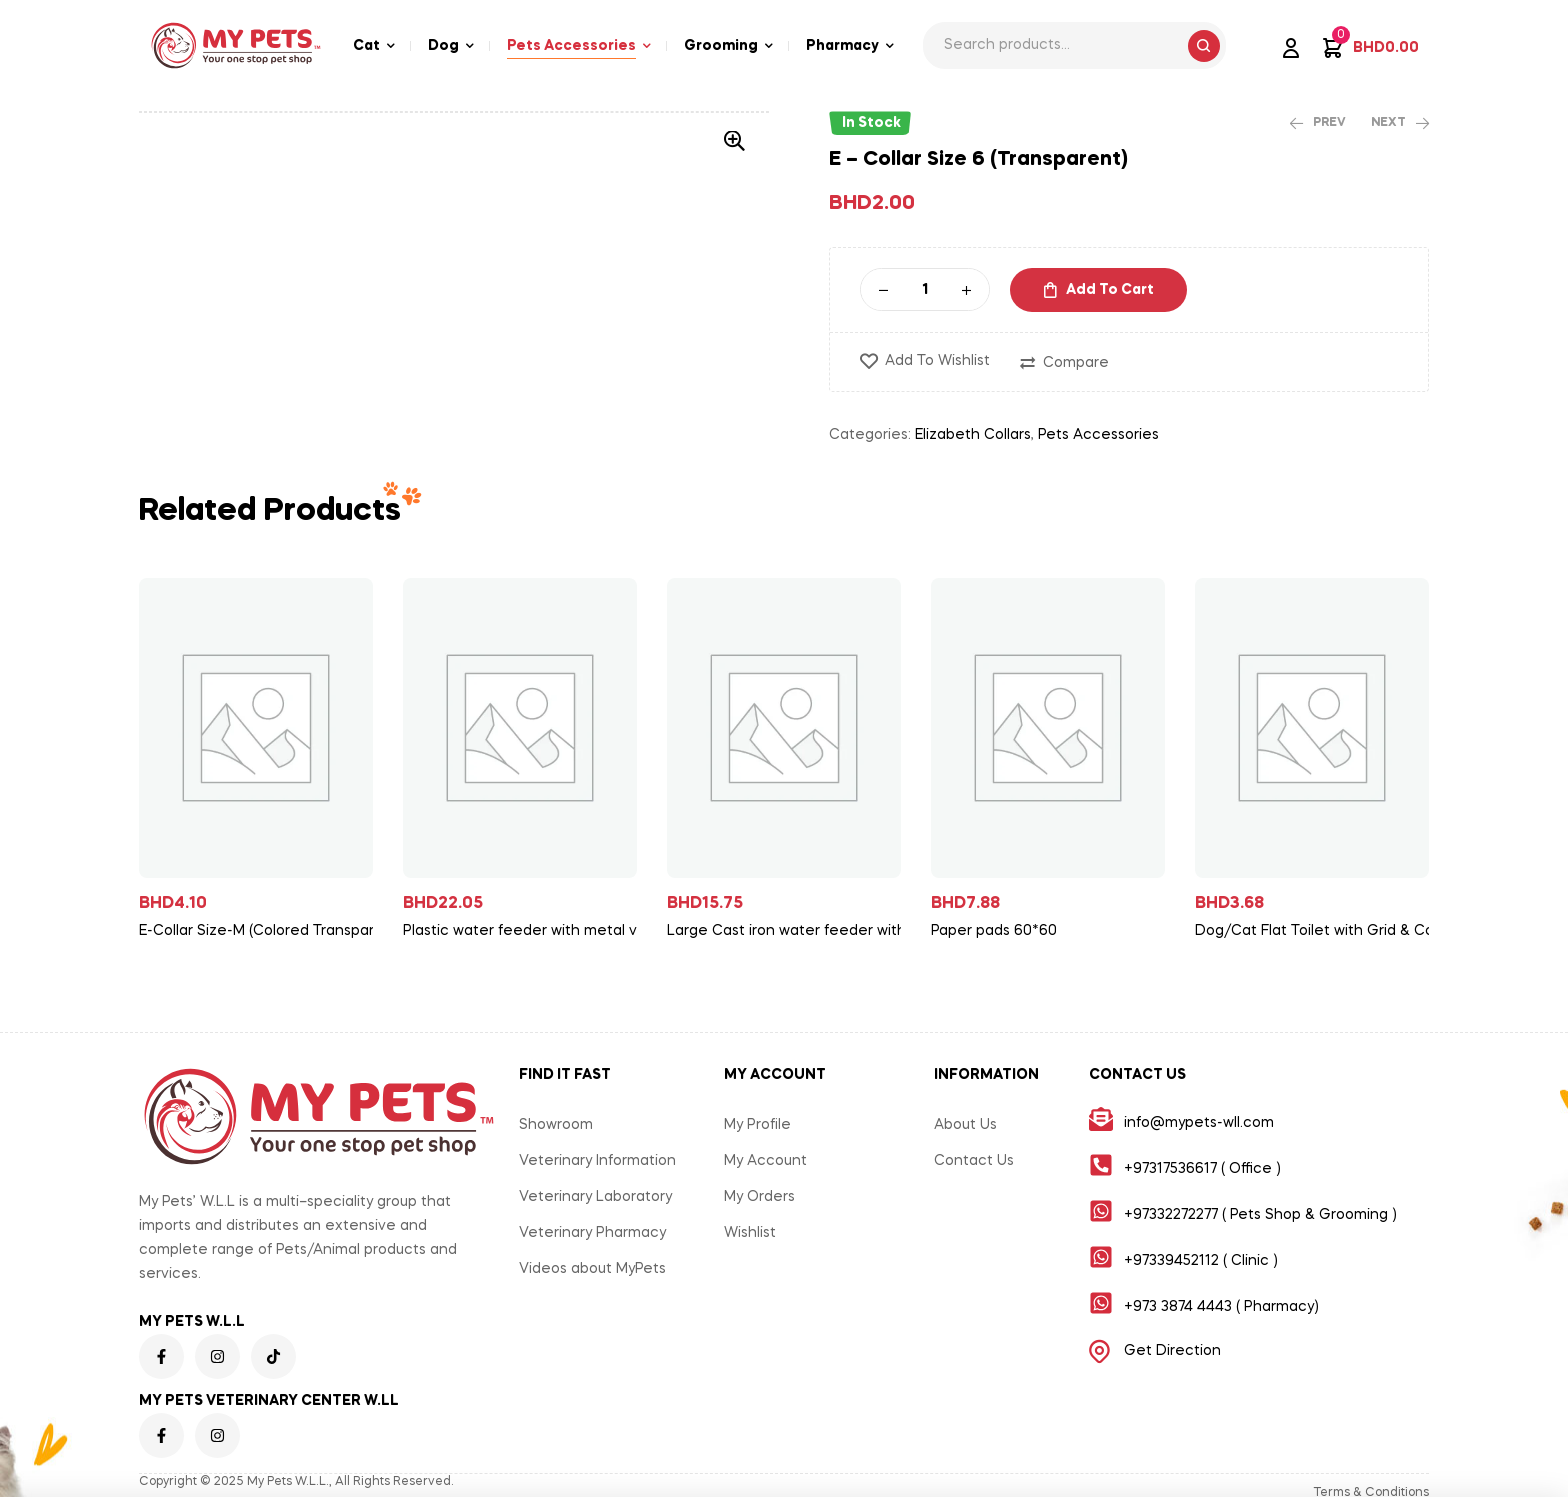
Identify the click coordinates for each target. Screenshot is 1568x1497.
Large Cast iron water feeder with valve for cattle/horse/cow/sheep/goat (792, 931)
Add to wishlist (937, 361)
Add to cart (1110, 290)
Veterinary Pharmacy (592, 1233)
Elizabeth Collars (973, 435)
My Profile (757, 1125)
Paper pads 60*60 (994, 931)
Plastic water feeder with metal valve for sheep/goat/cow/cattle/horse (528, 931)
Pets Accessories (1098, 435)
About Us (965, 1125)
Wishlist (750, 1233)
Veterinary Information (597, 1161)
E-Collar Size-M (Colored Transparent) (264, 931)
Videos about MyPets (592, 1269)
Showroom (556, 1125)
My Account (765, 1161)
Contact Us (974, 1161)
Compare (1076, 363)
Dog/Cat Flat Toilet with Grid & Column (1320, 931)
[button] (734, 141)
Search (1204, 46)
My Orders (759, 1197)
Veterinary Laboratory (595, 1197)
